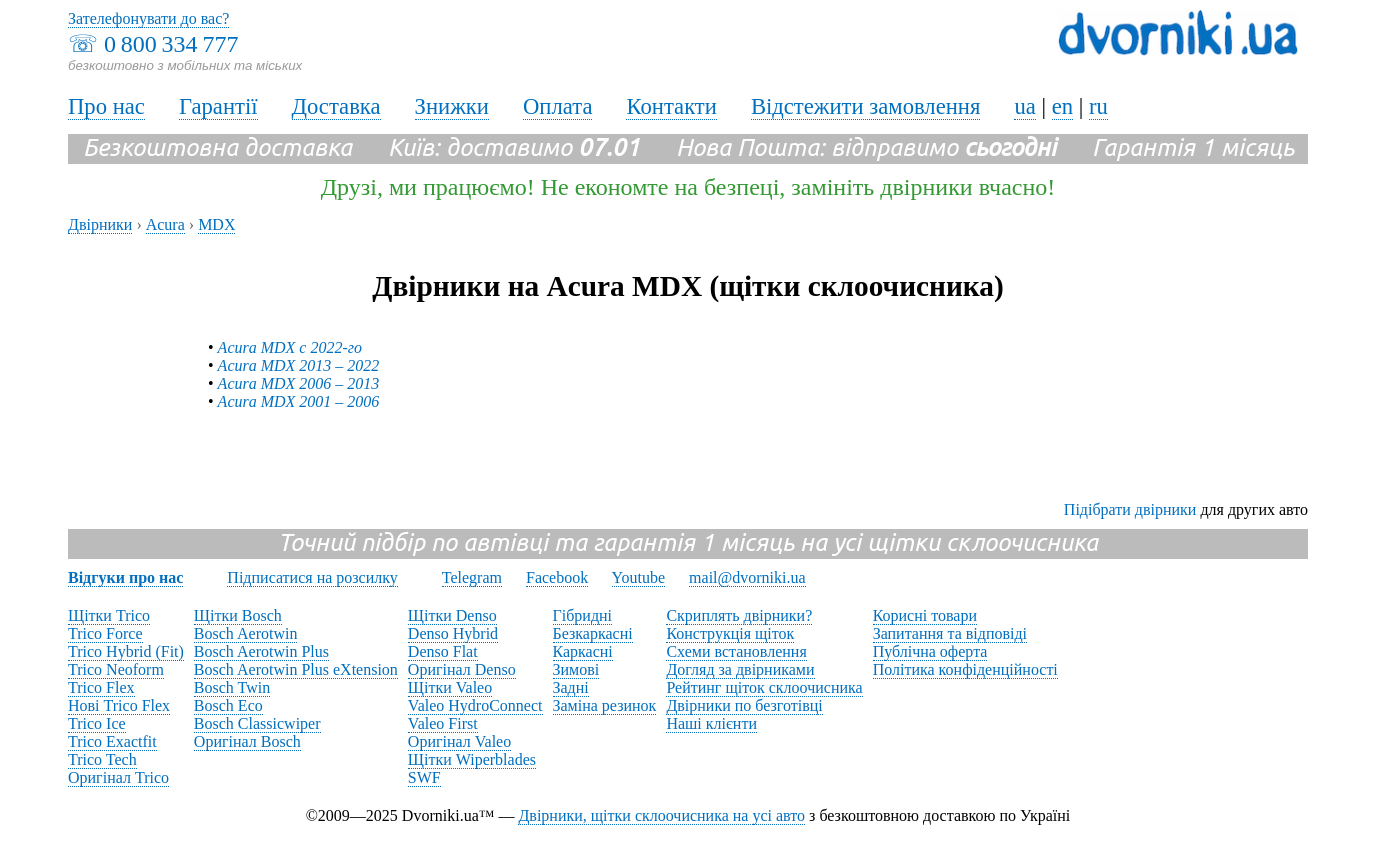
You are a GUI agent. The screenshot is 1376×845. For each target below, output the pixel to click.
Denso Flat (443, 651)
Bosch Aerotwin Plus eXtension (296, 669)
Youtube (639, 577)
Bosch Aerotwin (246, 633)
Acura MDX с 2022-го (290, 347)
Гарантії (218, 106)
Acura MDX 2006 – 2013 (299, 383)
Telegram (472, 577)
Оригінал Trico (118, 777)
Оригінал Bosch (247, 741)
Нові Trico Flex (119, 705)
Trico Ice (97, 723)
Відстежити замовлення (866, 106)
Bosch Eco (228, 705)
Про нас (106, 106)
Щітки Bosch (238, 615)
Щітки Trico (109, 615)
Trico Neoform (116, 669)
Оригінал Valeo (459, 741)
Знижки (452, 106)
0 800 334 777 (171, 44)
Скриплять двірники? (739, 615)
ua (1024, 106)
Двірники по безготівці (744, 705)
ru (1098, 106)
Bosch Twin (232, 687)
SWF (424, 777)
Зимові (576, 669)
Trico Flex (101, 687)
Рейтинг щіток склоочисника (764, 687)
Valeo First (443, 723)
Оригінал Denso (462, 669)
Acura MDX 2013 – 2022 (299, 365)
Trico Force (105, 633)
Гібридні (583, 615)
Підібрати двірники (1130, 509)
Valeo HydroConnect (475, 705)
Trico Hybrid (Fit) (126, 651)
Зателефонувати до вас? (148, 18)
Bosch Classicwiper (257, 723)
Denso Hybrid (453, 633)
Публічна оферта (930, 651)
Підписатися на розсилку (312, 577)
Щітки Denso (452, 615)
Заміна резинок (605, 705)
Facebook (557, 577)
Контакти (671, 106)
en (1062, 106)
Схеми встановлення (736, 651)
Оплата (558, 106)
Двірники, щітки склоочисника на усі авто (661, 815)
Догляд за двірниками (740, 669)
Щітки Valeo (450, 687)
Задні (571, 687)
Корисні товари (925, 615)
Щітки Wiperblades (472, 759)
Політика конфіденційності (965, 669)
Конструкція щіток (730, 633)
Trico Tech (102, 759)
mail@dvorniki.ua (747, 577)
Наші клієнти (711, 723)
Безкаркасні (593, 633)
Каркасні (583, 651)
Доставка (336, 106)
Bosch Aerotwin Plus (261, 651)
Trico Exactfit (112, 741)
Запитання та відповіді (950, 633)
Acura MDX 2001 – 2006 (299, 401)
